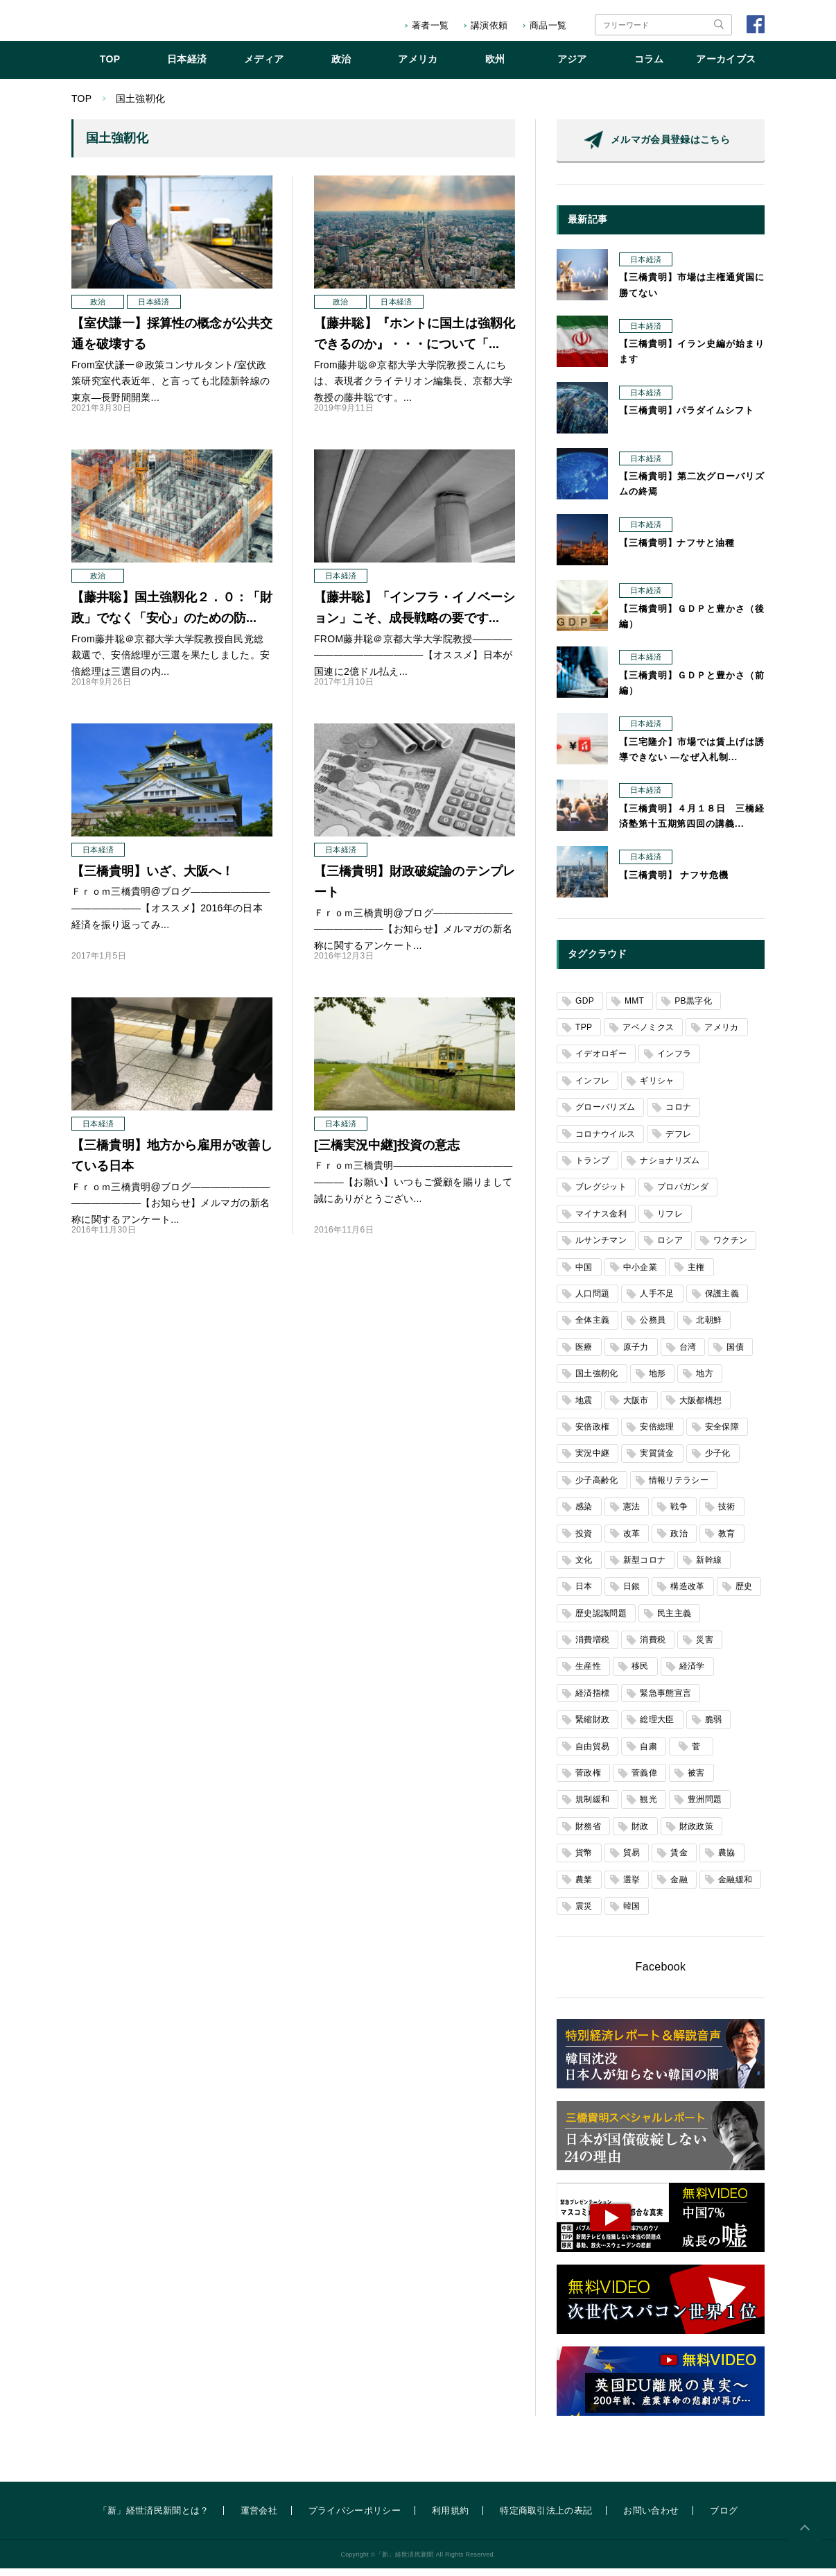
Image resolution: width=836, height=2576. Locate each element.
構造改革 (687, 1594)
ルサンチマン (601, 1248)
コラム (649, 66)
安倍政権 (592, 1434)
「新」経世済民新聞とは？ (153, 2518)
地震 (584, 1408)
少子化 (718, 1461)
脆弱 (713, 1727)
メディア (264, 66)
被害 (696, 1780)
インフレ (592, 1088)
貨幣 (584, 1860)
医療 (584, 1354)
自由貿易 (592, 1754)
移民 (640, 1673)
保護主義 (722, 1301)
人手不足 (657, 1301)
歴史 (744, 1594)
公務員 (652, 1327)
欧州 (495, 66)
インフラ (674, 1061)
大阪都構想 (700, 1408)
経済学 (692, 1673)
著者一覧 (430, 25)
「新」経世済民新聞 (129, 25)
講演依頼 (489, 25)
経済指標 (592, 1701)
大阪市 (636, 1408)
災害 (704, 1647)
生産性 (588, 1673)
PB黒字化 (693, 1008)
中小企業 (640, 1275)
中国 (584, 1275)
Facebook (661, 1974)
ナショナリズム (669, 1168)
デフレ (678, 1142)
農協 (726, 1860)
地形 (657, 1381)
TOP (110, 66)
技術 (726, 1514)
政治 (341, 66)
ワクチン (730, 1248)
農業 (584, 1887)
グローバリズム (605, 1114)
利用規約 (450, 2518)
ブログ (724, 2518)
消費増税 (592, 1647)
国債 (735, 1354)
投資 (584, 1541)
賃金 (679, 1860)
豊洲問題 (705, 1807)
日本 (584, 1594)
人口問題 (592, 1301)
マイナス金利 (601, 1221)
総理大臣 (657, 1727)
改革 (632, 1541)
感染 (584, 1514)
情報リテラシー (678, 1488)
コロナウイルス (605, 1142)
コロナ (678, 1114)
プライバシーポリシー (354, 2518)
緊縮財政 (592, 1727)
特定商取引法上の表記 (546, 2518)
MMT (634, 1008)
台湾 (688, 1354)
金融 (679, 1887)
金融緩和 (735, 1887)
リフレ (670, 1221)
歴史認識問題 (601, 1621)
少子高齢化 (596, 1488)
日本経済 (187, 66)
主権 (696, 1275)
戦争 (679, 1514)
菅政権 (588, 1780)
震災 (584, 1913)
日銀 (632, 1594)
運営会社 (259, 2518)
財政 (640, 1834)
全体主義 (592, 1327)
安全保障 (722, 1434)
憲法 (632, 1514)
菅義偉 (644, 1780)
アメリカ (417, 66)
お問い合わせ (651, 2518)
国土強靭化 (596, 1381)
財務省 (588, 1834)
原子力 (636, 1354)
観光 (648, 1807)
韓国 (632, 1913)
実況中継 (592, 1461)
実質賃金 (657, 1461)
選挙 (632, 1887)
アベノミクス (648, 1035)
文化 (584, 1567)
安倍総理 (657, 1434)
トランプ (592, 1168)
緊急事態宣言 (665, 1701)
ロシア (670, 1248)
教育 (726, 1541)
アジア (572, 66)
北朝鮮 (709, 1327)
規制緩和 (592, 1807)
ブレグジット (601, 1194)
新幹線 (709, 1567)
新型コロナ (644, 1567)
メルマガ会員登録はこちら (670, 147)
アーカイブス (726, 66)
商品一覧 (548, 25)
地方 (704, 1381)
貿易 (632, 1860)
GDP (584, 1008)
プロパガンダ (682, 1194)
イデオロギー (601, 1061)
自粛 (648, 1754)
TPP (583, 1035)
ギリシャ (657, 1088)
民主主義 (674, 1621)
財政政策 (696, 1834)
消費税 (652, 1647)
